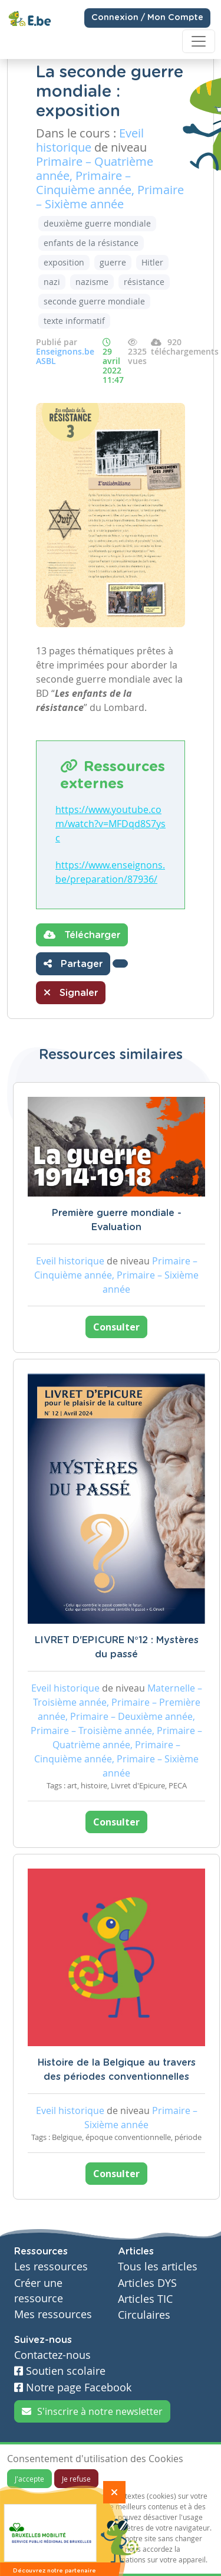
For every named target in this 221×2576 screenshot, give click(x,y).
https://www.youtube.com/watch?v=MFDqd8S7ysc (110, 823)
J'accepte (29, 2478)
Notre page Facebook (72, 2387)
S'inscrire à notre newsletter (92, 2411)
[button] (120, 963)
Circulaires (144, 2315)
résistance (144, 281)
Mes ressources (53, 2314)
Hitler (152, 262)
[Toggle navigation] (198, 41)
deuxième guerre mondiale (97, 223)
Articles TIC (145, 2299)
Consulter (116, 1326)
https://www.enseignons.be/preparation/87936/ (110, 872)
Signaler (71, 992)
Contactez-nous (52, 2355)
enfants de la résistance (91, 242)
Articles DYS (147, 2283)
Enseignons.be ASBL (65, 356)
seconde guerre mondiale (94, 301)
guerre (113, 262)
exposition (64, 262)
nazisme (91, 281)
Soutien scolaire (59, 2371)
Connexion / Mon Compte (147, 18)
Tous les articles (157, 2266)
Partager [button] (73, 963)
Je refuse (76, 2478)
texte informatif (74, 320)
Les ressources (51, 2266)
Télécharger (82, 935)
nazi (52, 281)
